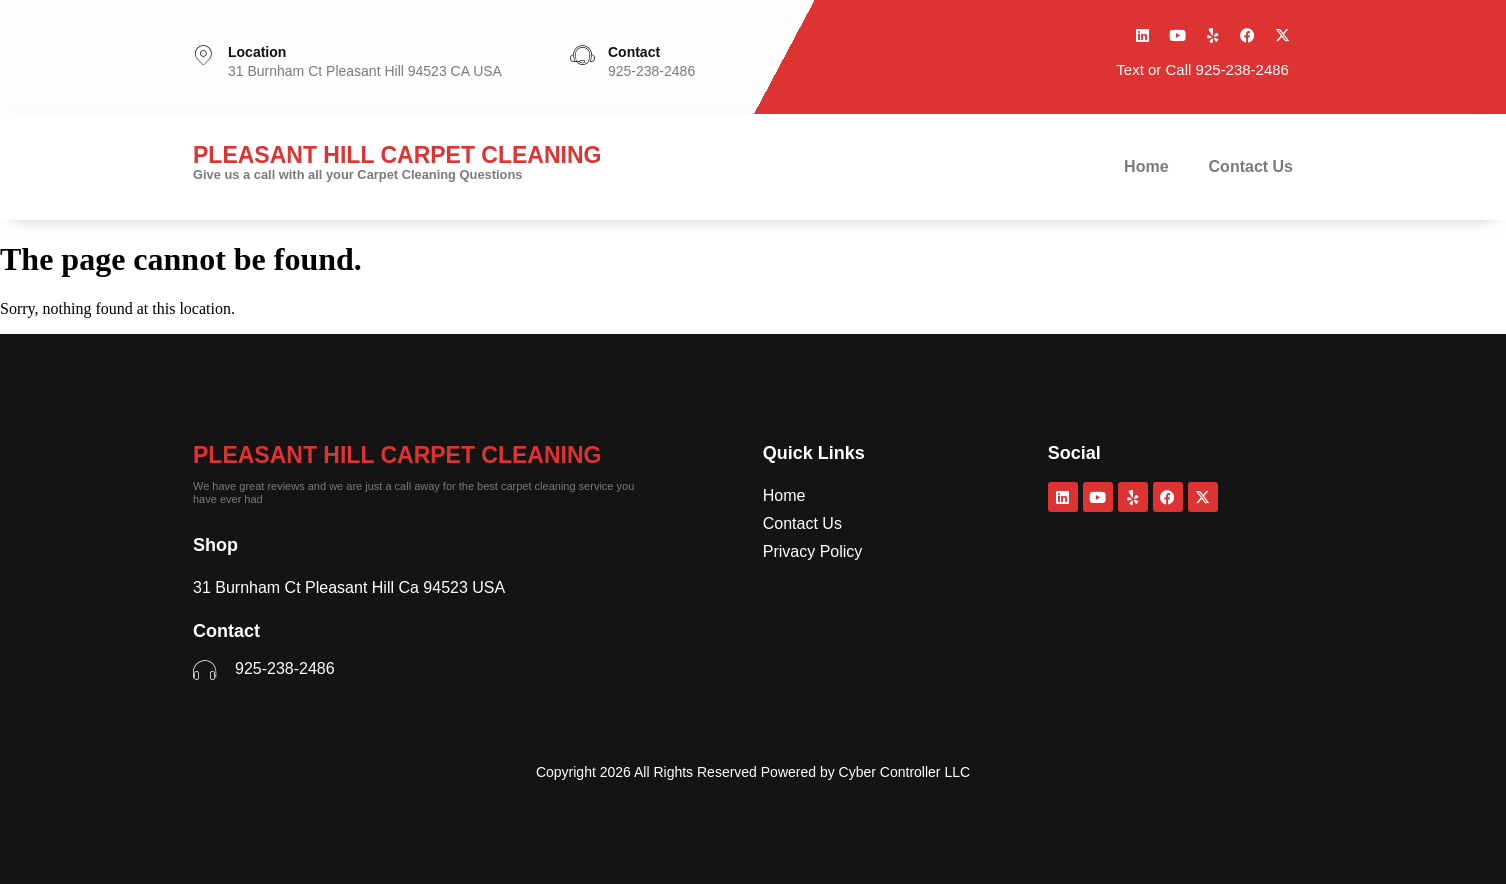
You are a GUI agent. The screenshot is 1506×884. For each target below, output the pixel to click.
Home (1146, 166)
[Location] (203, 55)
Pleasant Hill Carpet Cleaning (397, 455)
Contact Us (1251, 166)
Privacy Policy (813, 551)
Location (257, 52)
